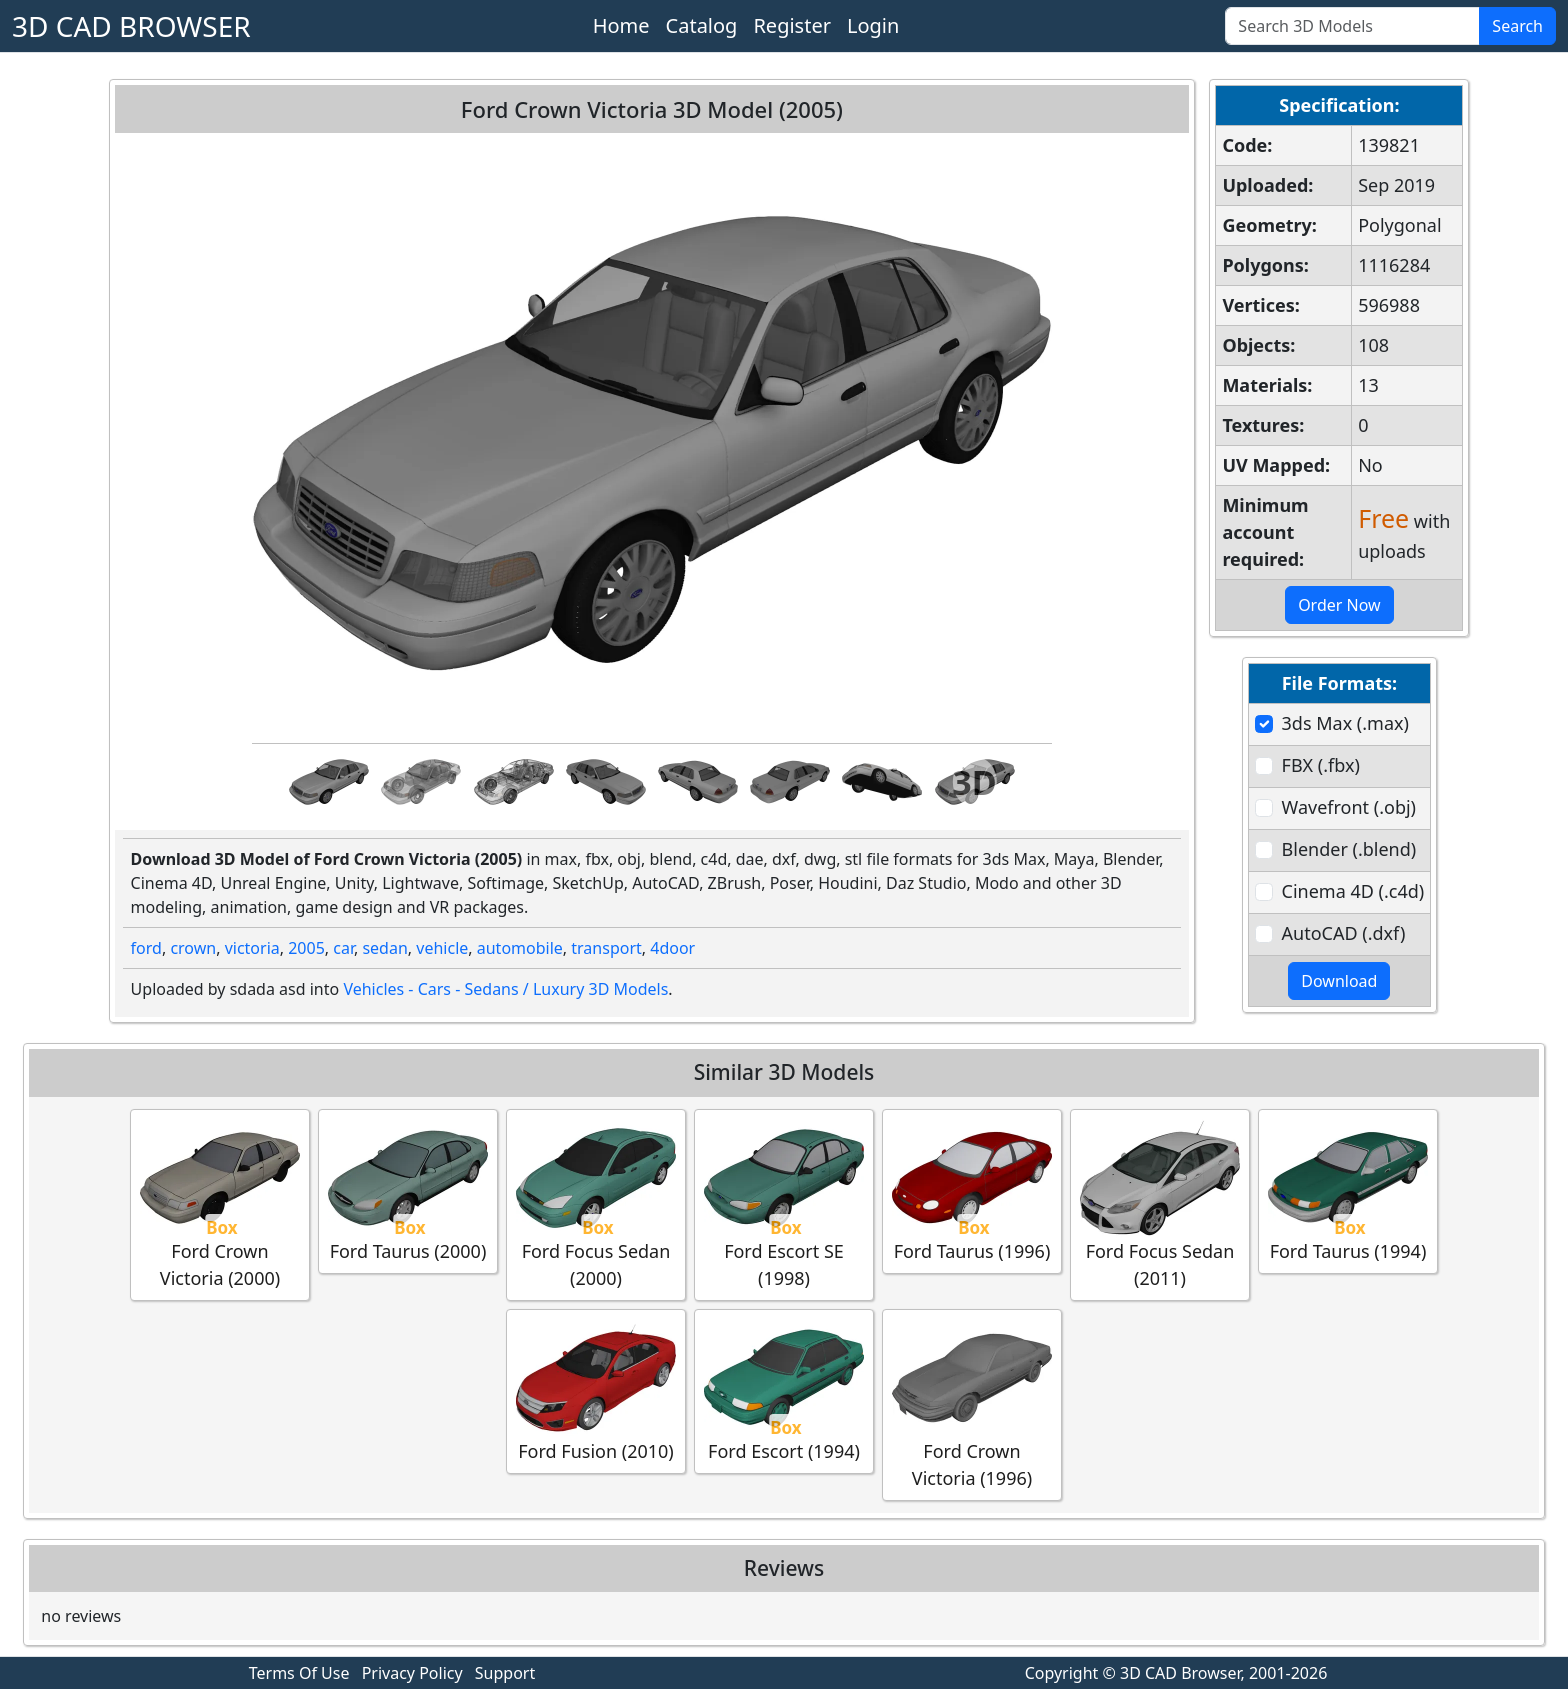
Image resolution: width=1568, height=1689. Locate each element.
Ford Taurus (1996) (972, 1190)
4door (672, 948)
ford (146, 948)
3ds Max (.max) (1345, 723)
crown (193, 948)
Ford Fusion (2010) (596, 1390)
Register (792, 25)
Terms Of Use (299, 1673)
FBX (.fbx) (1321, 765)
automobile (520, 948)
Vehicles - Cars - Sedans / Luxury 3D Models (505, 989)
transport (606, 948)
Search (1517, 26)
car (343, 948)
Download (1339, 981)
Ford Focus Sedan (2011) (1160, 1204)
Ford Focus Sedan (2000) (596, 1204)
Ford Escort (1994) (784, 1390)
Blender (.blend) (1349, 849)
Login (873, 25)
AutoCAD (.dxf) (1344, 933)
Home (621, 25)
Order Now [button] (1339, 605)
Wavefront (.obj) (1349, 807)
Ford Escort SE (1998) (784, 1204)
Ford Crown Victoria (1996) (972, 1404)
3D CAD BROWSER (131, 26)
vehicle (442, 948)
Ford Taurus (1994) (1348, 1190)
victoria (252, 948)
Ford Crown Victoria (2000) (220, 1204)
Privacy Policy (412, 1673)
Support (505, 1673)
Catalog (702, 25)
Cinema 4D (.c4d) (1353, 891)
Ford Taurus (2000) (408, 1190)
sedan (384, 948)
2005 (306, 948)
